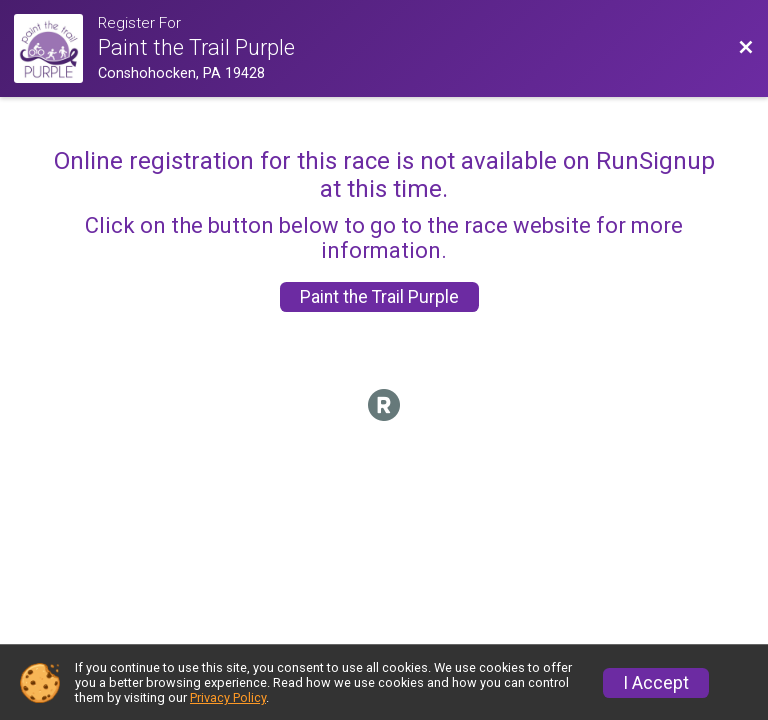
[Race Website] (56, 48)
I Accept (656, 683)
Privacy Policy (228, 697)
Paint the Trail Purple (379, 297)
